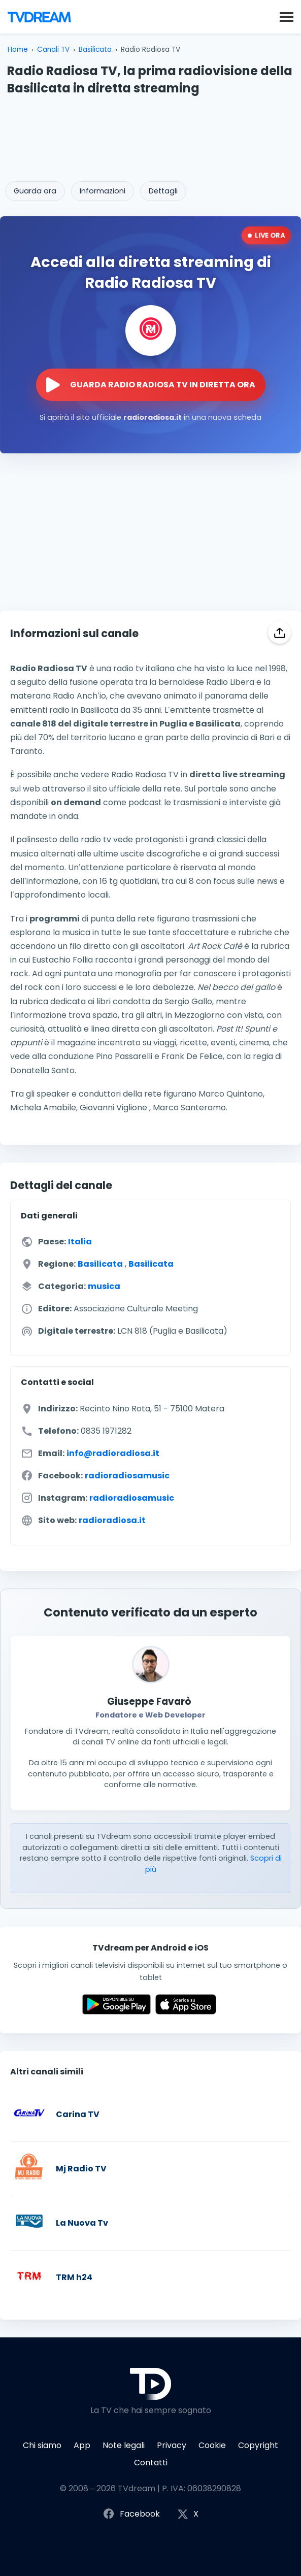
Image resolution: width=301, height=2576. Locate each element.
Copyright (258, 2445)
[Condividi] (279, 632)
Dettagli (163, 191)
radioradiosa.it (112, 1520)
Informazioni (102, 191)
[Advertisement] (150, 135)
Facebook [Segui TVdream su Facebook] (131, 2514)
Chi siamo (42, 2445)
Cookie (212, 2445)
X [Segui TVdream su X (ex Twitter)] (187, 2514)
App (82, 2445)
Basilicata (95, 49)
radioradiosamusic (127, 1475)
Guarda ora (35, 191)
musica (104, 1286)
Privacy (171, 2445)
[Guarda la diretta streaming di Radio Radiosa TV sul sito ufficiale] (150, 385)
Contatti (151, 2462)
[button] (286, 16)
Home (18, 49)
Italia (80, 1241)
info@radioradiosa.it (112, 1453)
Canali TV (53, 49)
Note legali (124, 2445)
